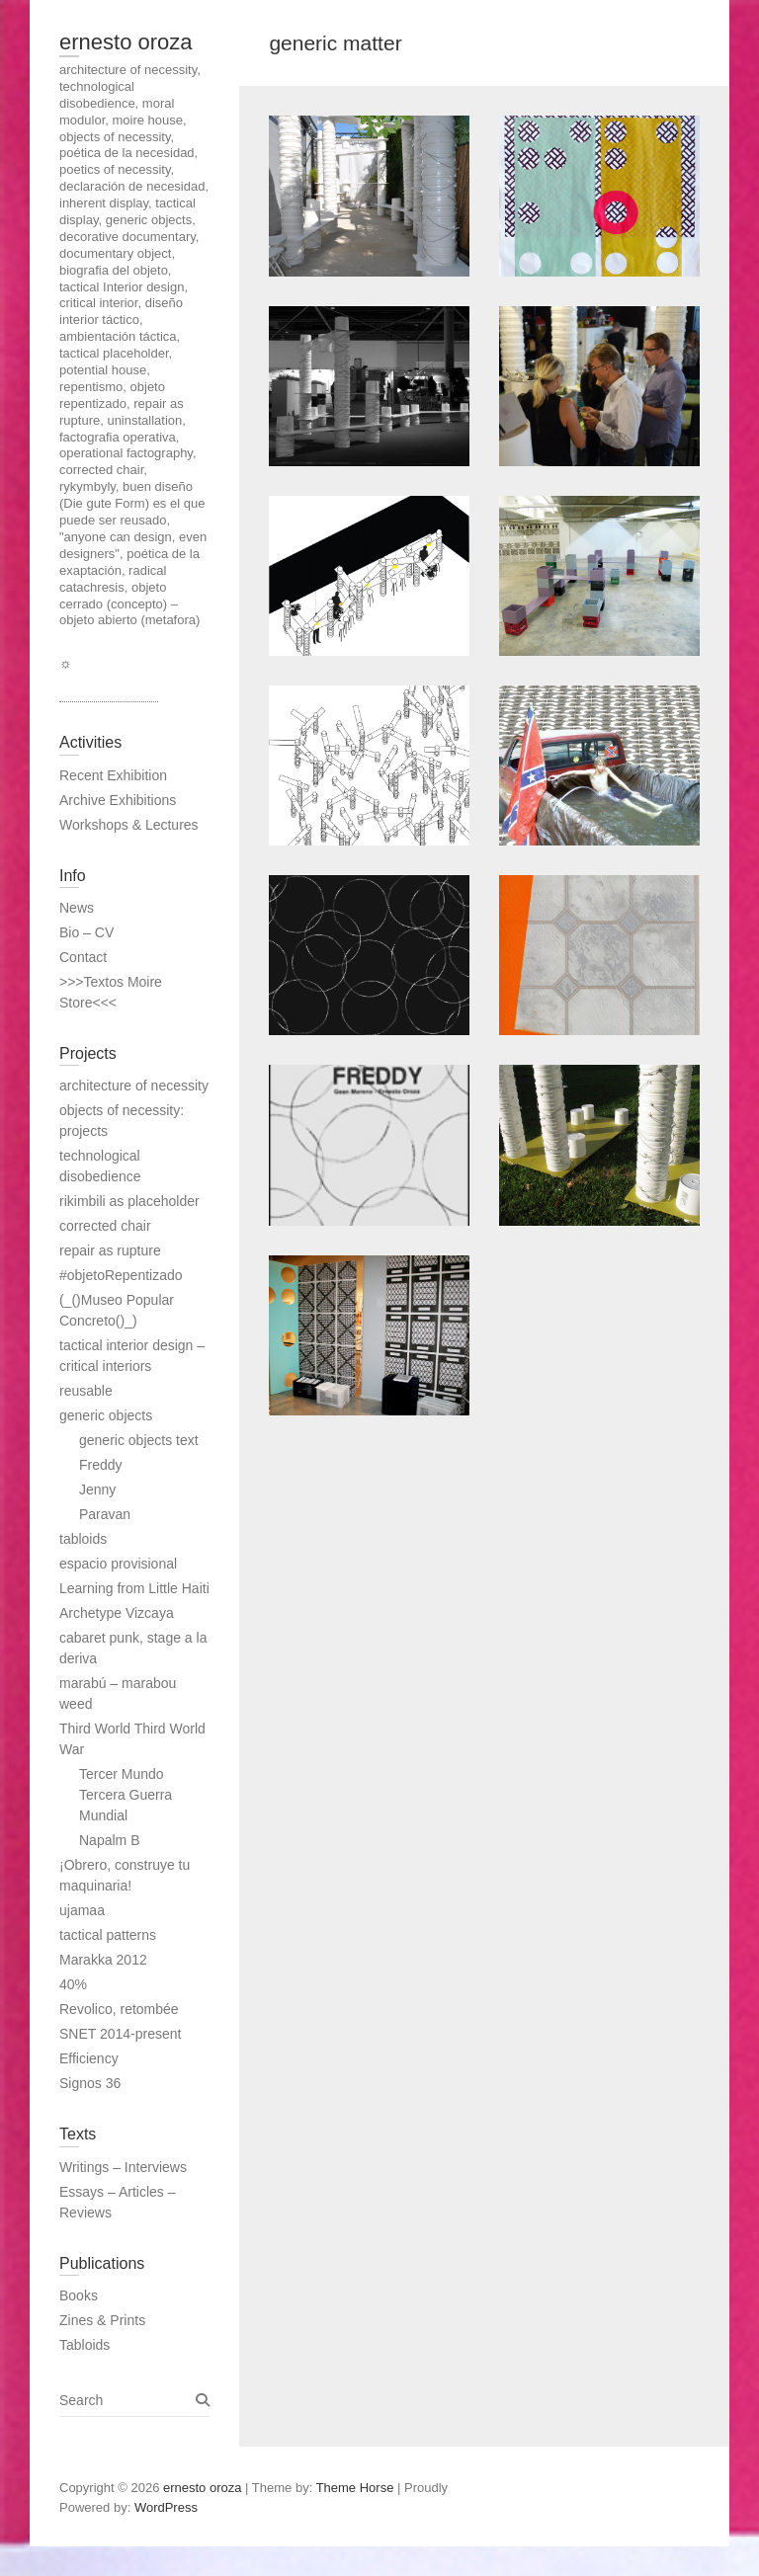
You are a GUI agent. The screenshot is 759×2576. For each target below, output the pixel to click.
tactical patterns (107, 1935)
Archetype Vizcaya (116, 1613)
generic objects (105, 1415)
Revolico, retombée (119, 2009)
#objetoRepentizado (121, 1275)
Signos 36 (90, 2083)
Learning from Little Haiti (134, 1588)
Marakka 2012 (103, 1960)
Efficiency (89, 2058)
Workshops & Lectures (129, 825)
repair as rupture (110, 1250)
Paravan (104, 1514)
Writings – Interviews (123, 2167)
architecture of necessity (134, 1085)
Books (78, 2295)
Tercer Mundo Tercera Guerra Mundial (125, 1794)
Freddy (101, 1465)
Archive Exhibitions (117, 800)
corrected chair (105, 1226)
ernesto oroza (126, 42)
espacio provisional (118, 1563)
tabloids (83, 1539)
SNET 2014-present (120, 2034)
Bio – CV (86, 932)
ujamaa (82, 1910)
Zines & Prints (102, 2320)
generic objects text (139, 1440)
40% (73, 1984)
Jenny (97, 1489)
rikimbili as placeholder (129, 1201)
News (76, 908)
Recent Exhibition (113, 775)
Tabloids (84, 2345)
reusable (86, 1391)
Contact (83, 957)
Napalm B (109, 1840)
